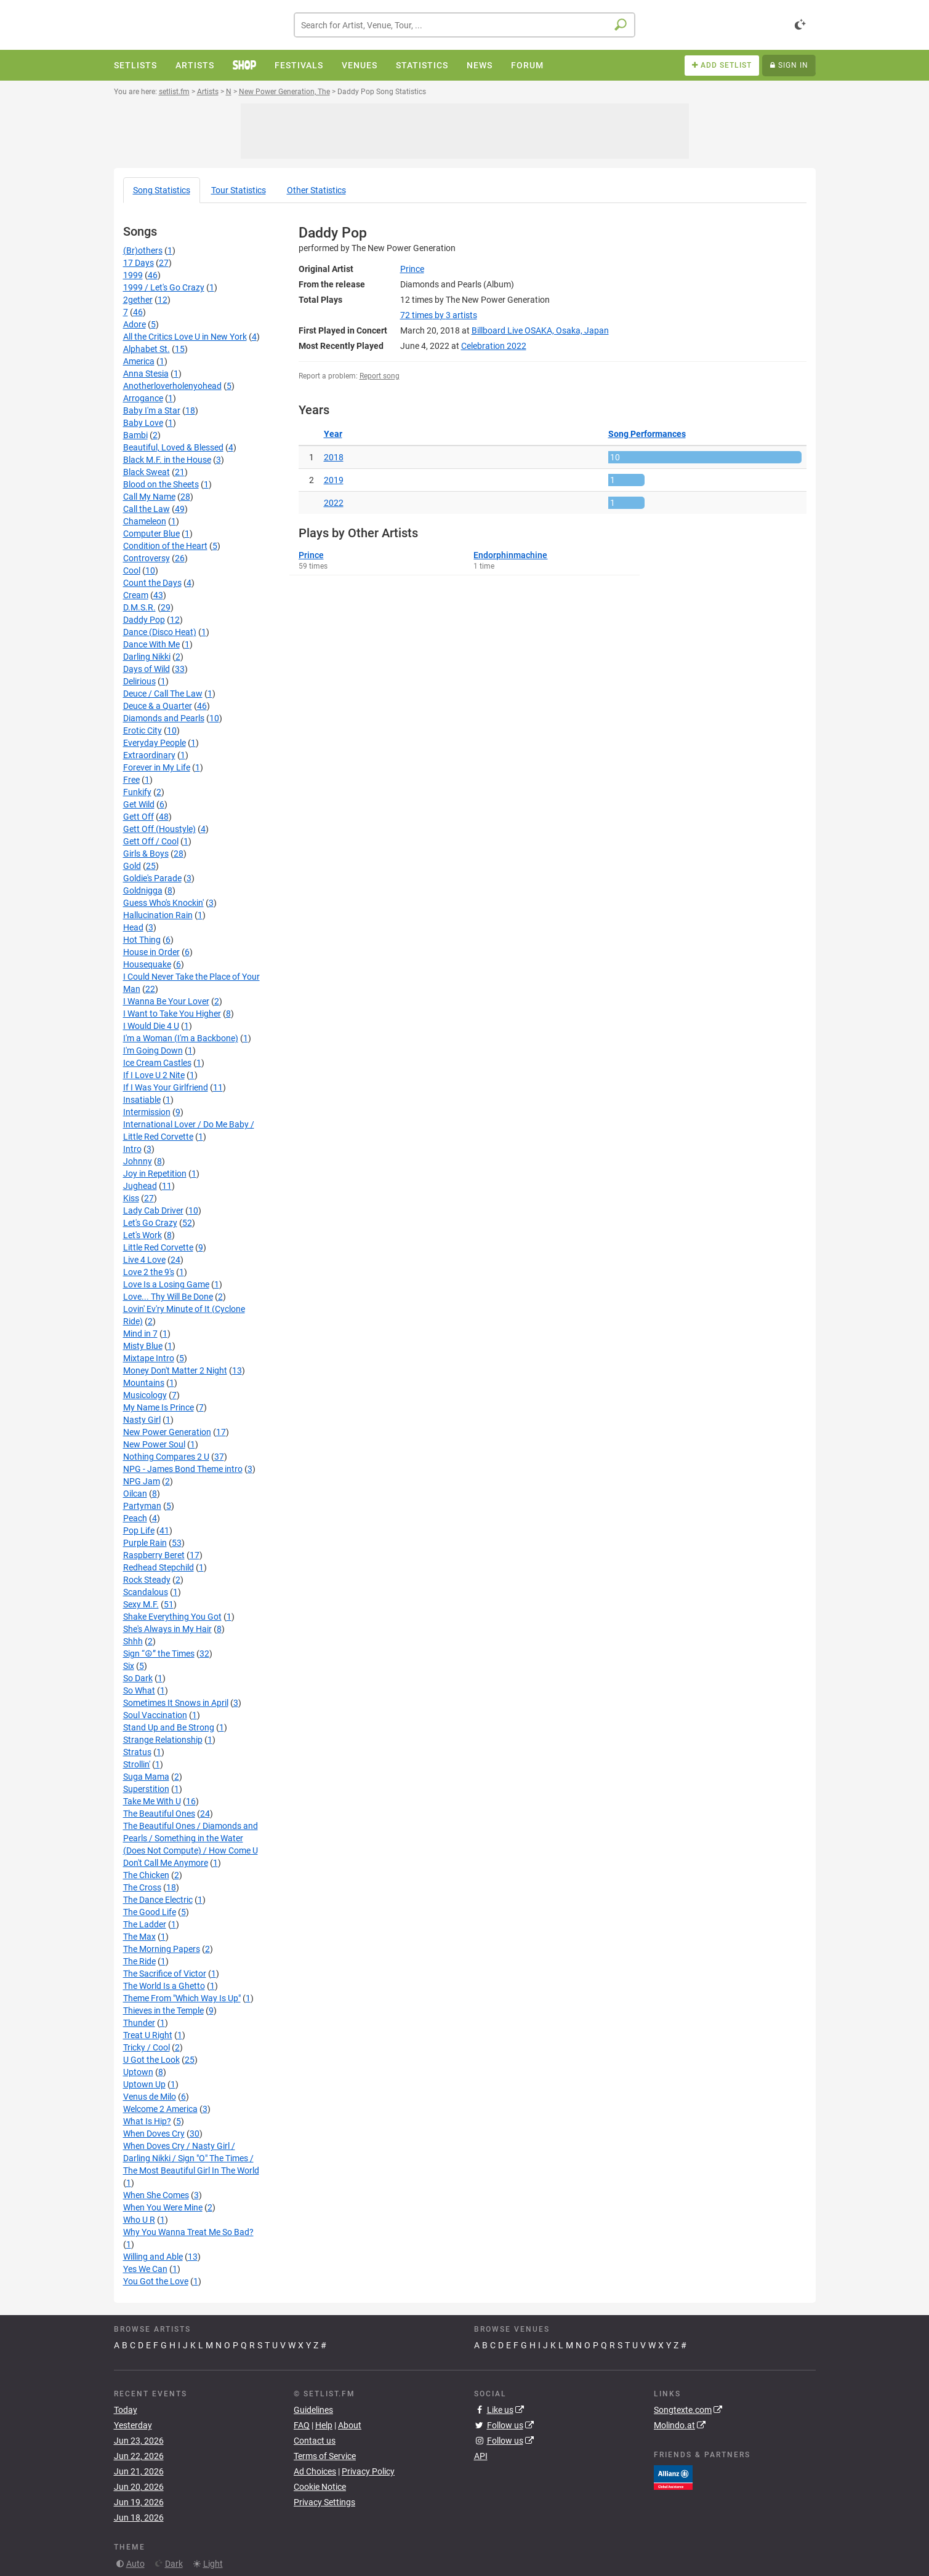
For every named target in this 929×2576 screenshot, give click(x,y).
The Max (139, 1937)
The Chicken (146, 1875)
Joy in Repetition (155, 1173)
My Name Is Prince (158, 1407)
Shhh (133, 1641)
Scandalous (145, 1592)
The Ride (139, 1961)
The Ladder (144, 1924)
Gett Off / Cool (151, 841)
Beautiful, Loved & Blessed (173, 447)
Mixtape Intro (148, 1358)
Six (128, 1666)
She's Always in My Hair (167, 1629)
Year (333, 434)
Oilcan (135, 1493)
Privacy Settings (324, 2502)
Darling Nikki (147, 657)
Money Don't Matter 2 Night (175, 1370)
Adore (134, 324)
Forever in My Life (156, 767)
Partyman (142, 1506)
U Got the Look (151, 2060)
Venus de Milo (149, 2097)
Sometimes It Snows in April (175, 1703)
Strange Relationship (163, 1740)
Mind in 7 (140, 1333)
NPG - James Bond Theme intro (183, 1469)
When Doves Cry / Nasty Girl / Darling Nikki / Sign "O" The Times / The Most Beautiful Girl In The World (191, 2158)
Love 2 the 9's (148, 1272)
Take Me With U (152, 1801)
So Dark (138, 1678)
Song (161, 190)
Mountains (143, 1383)
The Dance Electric (158, 1900)
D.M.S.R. (139, 607)
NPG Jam (141, 1481)
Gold (132, 866)
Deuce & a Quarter (157, 706)
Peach (135, 1518)
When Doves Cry (154, 2133)
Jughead (140, 1186)
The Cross (142, 1887)
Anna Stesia (146, 373)
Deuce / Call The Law (163, 693)
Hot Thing (142, 940)
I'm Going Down (153, 1050)
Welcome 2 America (160, 2109)
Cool (131, 570)
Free (131, 780)
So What (139, 1690)
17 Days (138, 263)
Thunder (139, 2023)
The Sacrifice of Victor (164, 1973)
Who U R (139, 2220)
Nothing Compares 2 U (166, 1457)
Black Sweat (146, 472)
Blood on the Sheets (161, 484)
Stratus (137, 1752)
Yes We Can (145, 2269)
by (438, 315)
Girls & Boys (146, 853)
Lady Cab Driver (153, 1210)
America (139, 361)
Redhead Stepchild (158, 1567)
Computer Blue (151, 533)
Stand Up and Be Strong (168, 1727)
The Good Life (149, 1912)
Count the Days (152, 583)
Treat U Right (147, 2035)
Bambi (135, 435)
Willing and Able (153, 2257)
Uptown (138, 2072)
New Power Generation (167, 1432)
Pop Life (139, 1530)
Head (133, 927)
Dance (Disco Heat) (159, 632)
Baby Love (143, 423)
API (481, 2456)
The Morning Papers (161, 1949)
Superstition (146, 1789)
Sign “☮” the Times (159, 1653)
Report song (380, 376)
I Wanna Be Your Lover (166, 1001)
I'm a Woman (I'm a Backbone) (180, 1038)
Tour (238, 190)
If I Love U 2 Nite (154, 1075)
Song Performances (647, 434)
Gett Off (138, 817)
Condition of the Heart (165, 546)
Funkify (137, 792)
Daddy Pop (144, 620)
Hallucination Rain (158, 915)
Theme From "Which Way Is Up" (182, 1998)
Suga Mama (146, 1777)
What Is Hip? (147, 2121)
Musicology (145, 1395)
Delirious (139, 681)
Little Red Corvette (158, 1247)
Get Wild (139, 804)
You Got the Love (155, 2281)
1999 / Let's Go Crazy (163, 287)
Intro (132, 1149)
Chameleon (144, 521)
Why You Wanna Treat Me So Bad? (188, 2232)
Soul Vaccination (155, 1715)
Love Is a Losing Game (166, 1284)
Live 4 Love (144, 1260)
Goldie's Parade (152, 878)
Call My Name (149, 497)
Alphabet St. (146, 349)
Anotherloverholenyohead (172, 386)
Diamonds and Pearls (163, 718)
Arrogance (143, 398)
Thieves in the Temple (163, 2010)
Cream (135, 595)
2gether (138, 300)
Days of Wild (146, 669)
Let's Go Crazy (150, 1223)
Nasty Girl (142, 1420)
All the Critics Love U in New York (185, 337)
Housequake (147, 964)
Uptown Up (144, 2084)
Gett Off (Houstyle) (159, 829)
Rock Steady (147, 1580)
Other (316, 190)
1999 (133, 275)
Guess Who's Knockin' (163, 903)
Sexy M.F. (141, 1604)
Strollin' (136, 1764)
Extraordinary (149, 755)
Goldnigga (143, 890)
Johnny (137, 1161)
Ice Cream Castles (157, 1063)
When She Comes (156, 2195)
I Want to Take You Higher (172, 1013)
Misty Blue (143, 1346)
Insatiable (142, 1100)
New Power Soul (154, 1444)
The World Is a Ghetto (164, 1986)
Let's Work (142, 1235)
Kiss (131, 1198)
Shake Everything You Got (172, 1617)
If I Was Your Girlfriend (165, 1087)
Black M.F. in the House (167, 460)
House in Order (151, 952)
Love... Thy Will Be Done (168, 1297)
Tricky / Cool (146, 2047)
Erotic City (142, 730)
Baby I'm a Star (151, 410)
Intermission (147, 1112)
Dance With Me (151, 644)
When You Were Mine (163, 2207)
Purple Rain (145, 1543)
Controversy (146, 558)
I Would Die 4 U (151, 1026)
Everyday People (154, 743)
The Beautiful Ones (159, 1813)
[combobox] (464, 25)
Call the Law (146, 509)
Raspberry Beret (154, 1555)
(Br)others (143, 250)
